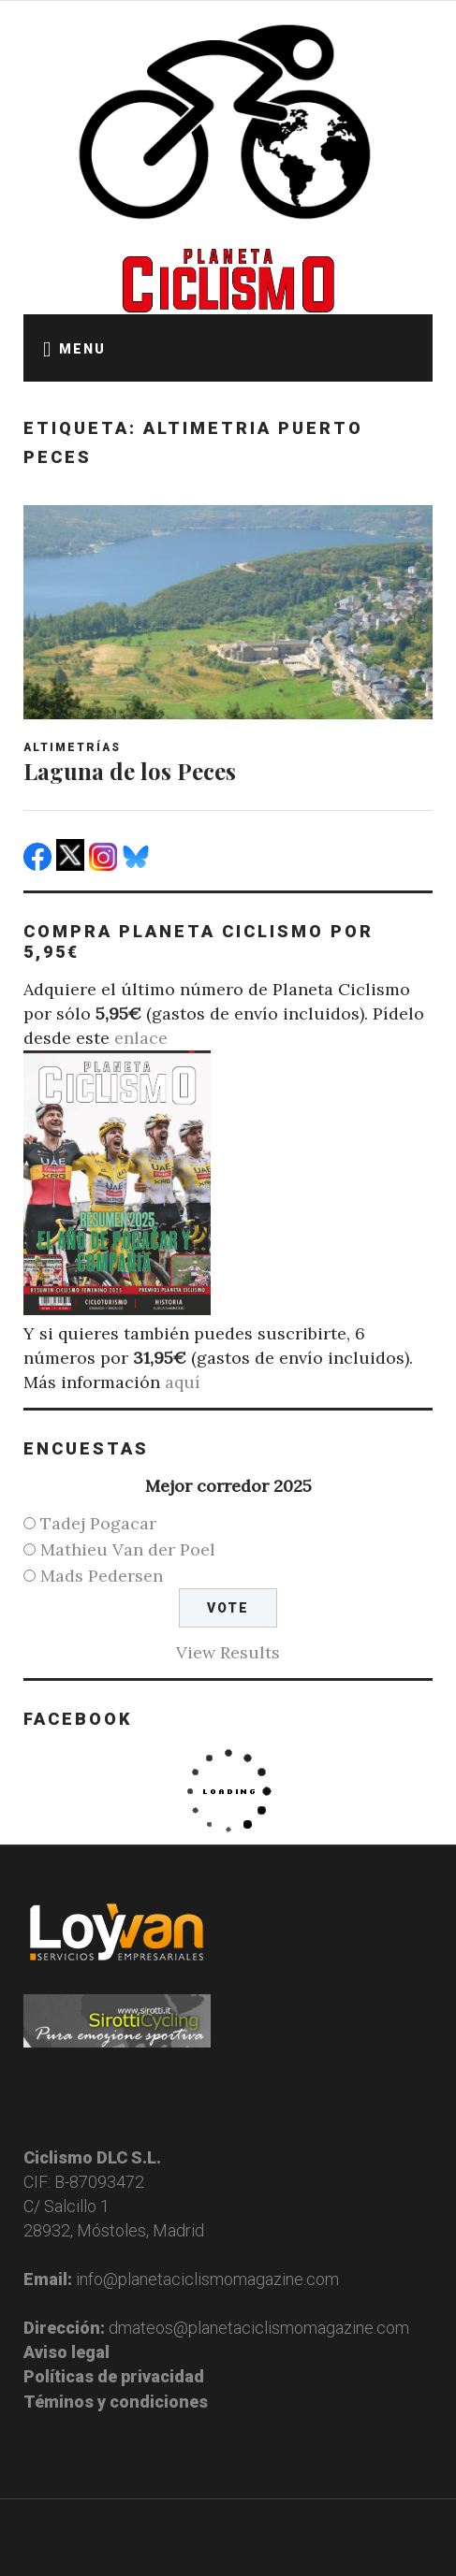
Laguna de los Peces (129, 771)
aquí (182, 1382)
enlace (141, 1038)
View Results (228, 1652)
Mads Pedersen (101, 1575)
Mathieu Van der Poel (127, 1549)
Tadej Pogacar (98, 1523)
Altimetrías (72, 747)
